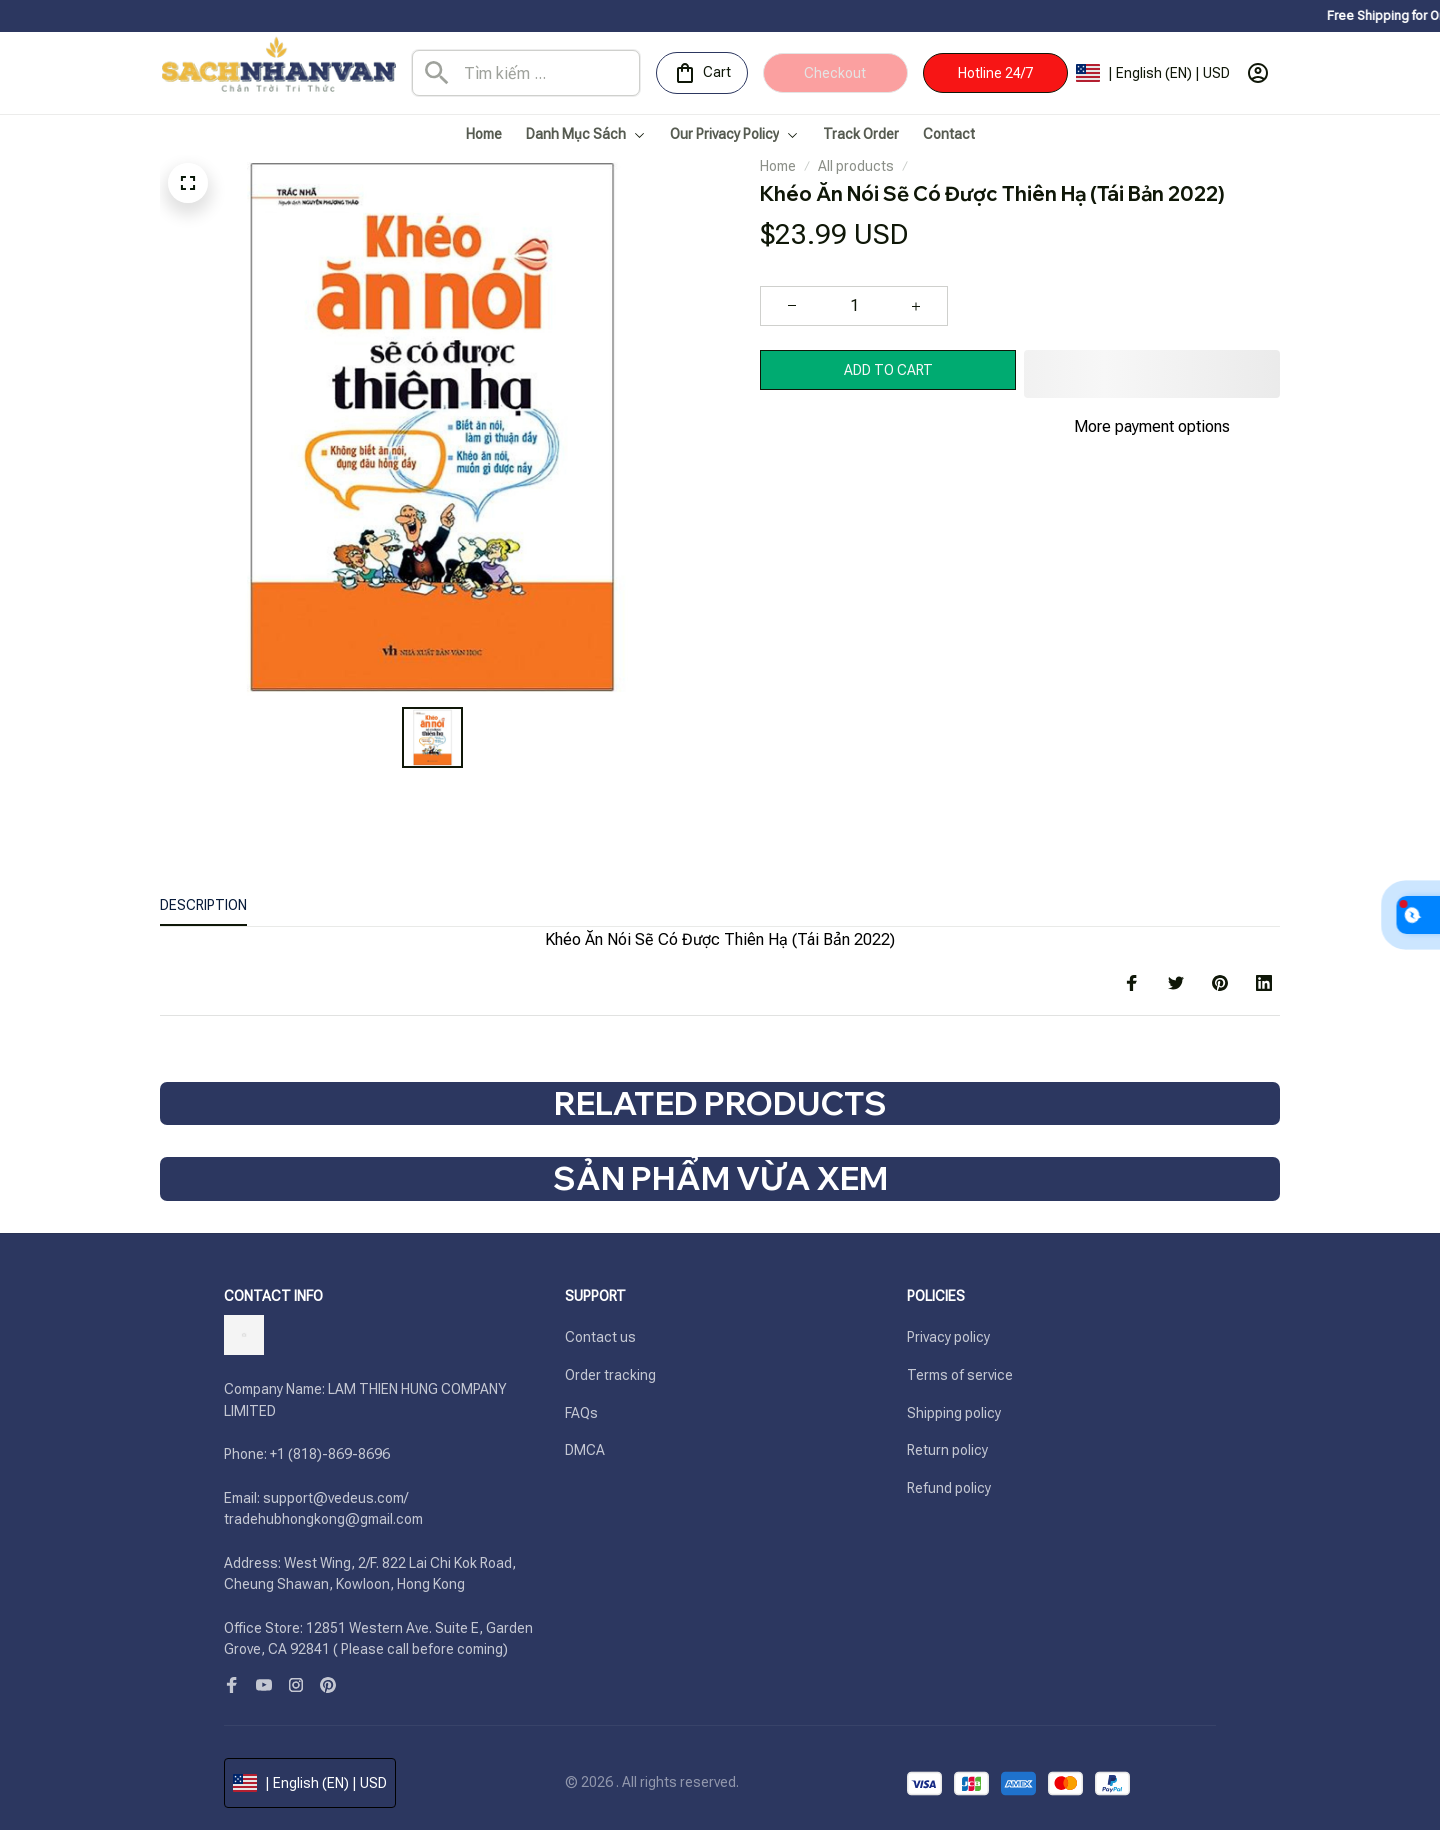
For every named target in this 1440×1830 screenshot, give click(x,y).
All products (856, 166)
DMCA (585, 1450)
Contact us (600, 1337)
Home (778, 166)
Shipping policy (954, 1413)
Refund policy (949, 1488)
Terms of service (960, 1375)
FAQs (581, 1413)
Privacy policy (948, 1337)
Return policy (947, 1450)
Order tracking (610, 1375)
